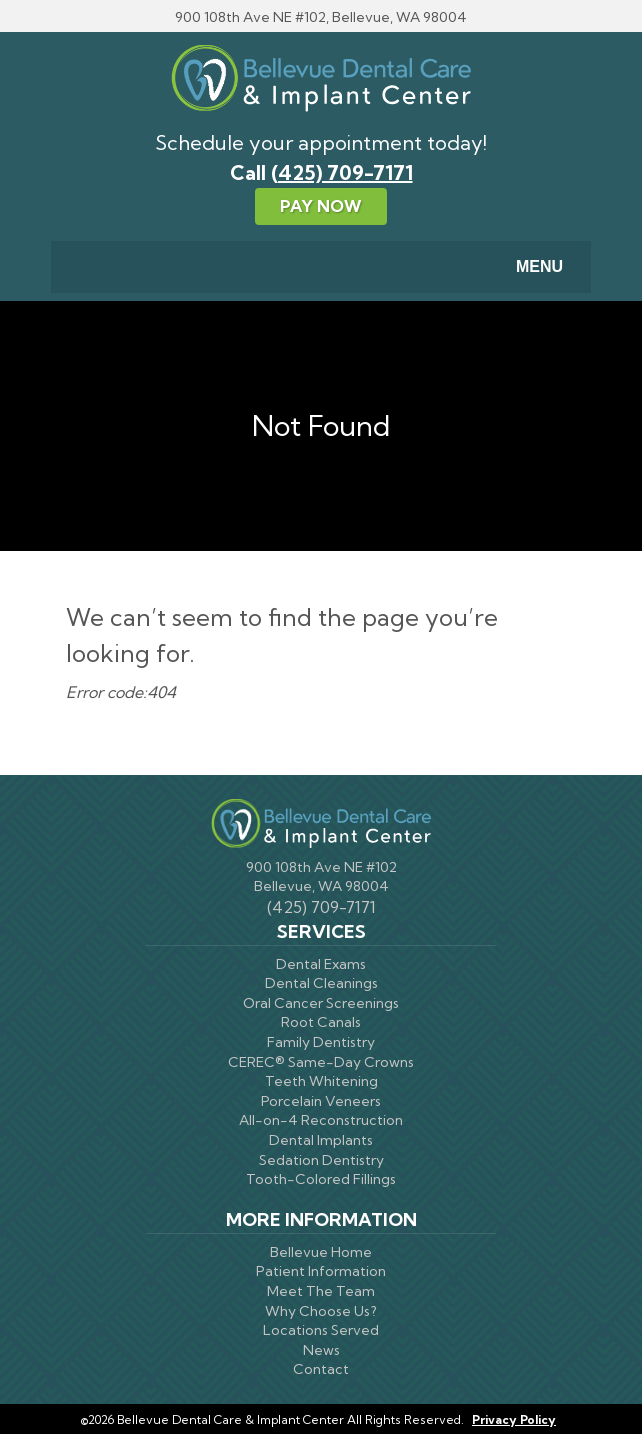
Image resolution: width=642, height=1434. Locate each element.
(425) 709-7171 (342, 172)
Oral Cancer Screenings (321, 1003)
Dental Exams (321, 964)
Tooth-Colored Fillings (321, 1179)
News (321, 1350)
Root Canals (321, 1022)
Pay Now (321, 206)
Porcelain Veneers (321, 1101)
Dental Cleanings (321, 983)
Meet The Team (321, 1291)
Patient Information (321, 1271)
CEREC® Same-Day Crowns (321, 1062)
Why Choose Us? (321, 1311)
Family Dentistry (321, 1042)
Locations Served (321, 1330)
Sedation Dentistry (321, 1160)
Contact (321, 1369)
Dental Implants (321, 1140)
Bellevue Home (321, 1252)
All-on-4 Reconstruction (321, 1120)
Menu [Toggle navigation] (527, 268)
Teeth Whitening (321, 1081)
